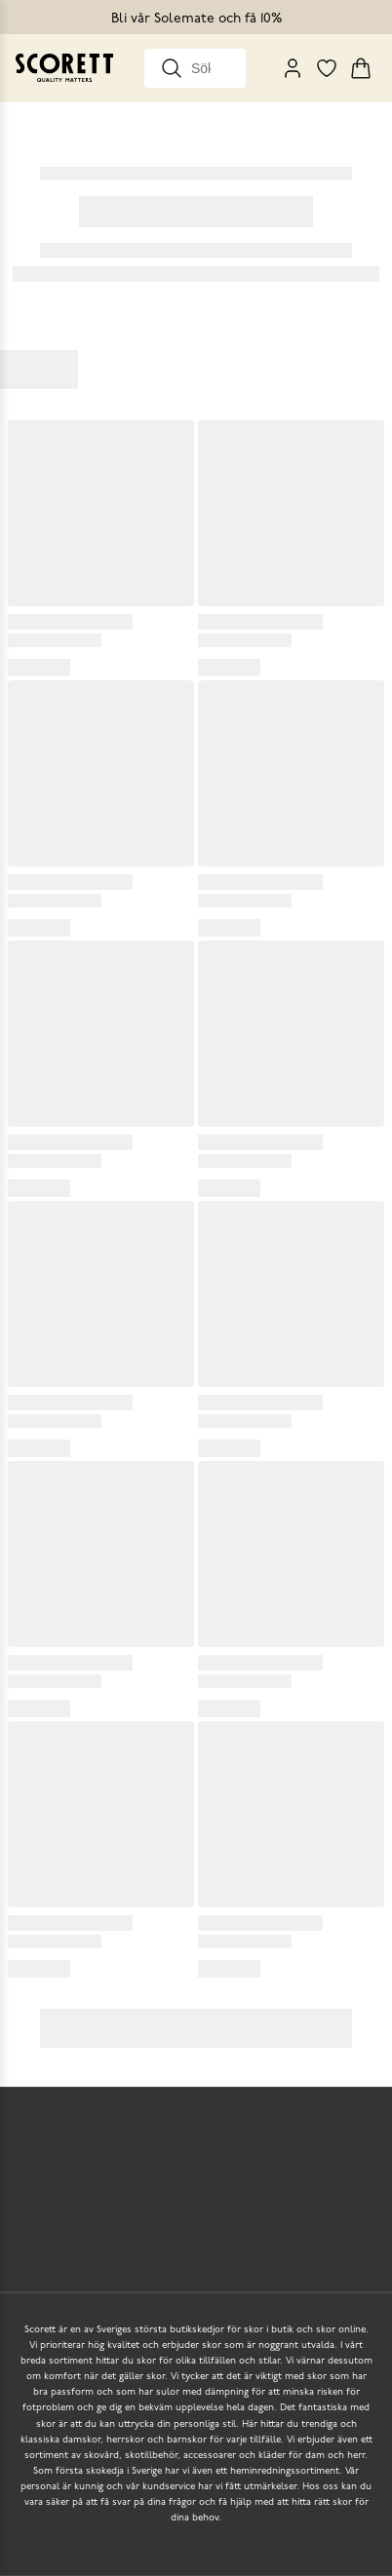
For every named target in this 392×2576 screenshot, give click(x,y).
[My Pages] (292, 68)
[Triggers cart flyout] (360, 68)
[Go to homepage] (64, 68)
